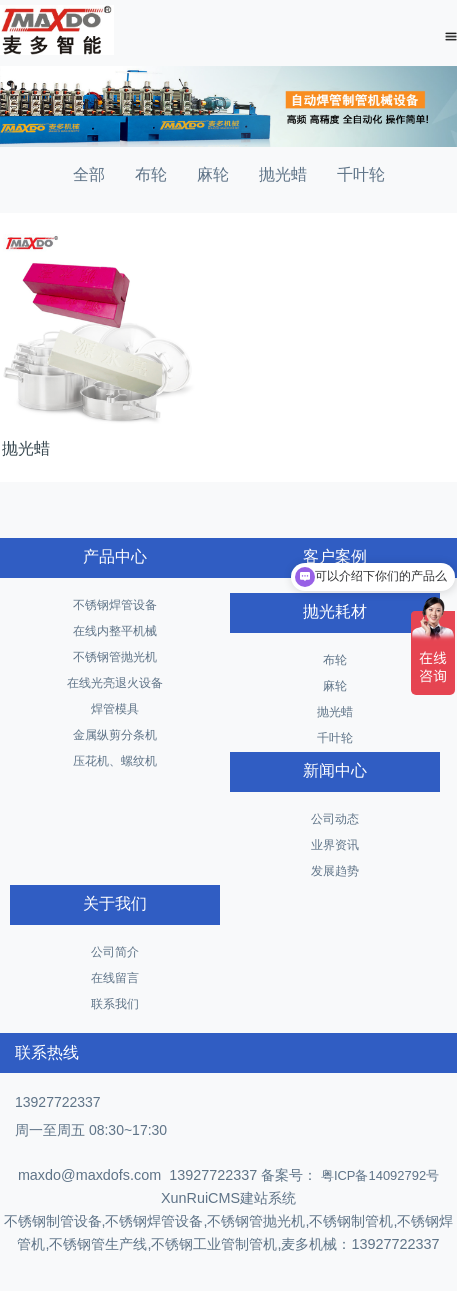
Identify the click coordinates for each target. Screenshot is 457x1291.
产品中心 (115, 556)
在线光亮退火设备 (115, 683)
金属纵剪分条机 (115, 735)
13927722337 (58, 1102)
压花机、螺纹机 (115, 761)
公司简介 (115, 952)
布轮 (151, 174)
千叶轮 (361, 174)
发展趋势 (335, 871)
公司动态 (335, 819)
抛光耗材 (335, 611)
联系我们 (115, 1004)
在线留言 (115, 978)
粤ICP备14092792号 (378, 1175)
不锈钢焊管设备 (115, 605)
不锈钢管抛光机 (115, 657)
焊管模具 (115, 709)
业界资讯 (335, 845)
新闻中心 (335, 770)
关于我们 (115, 903)
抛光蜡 (283, 174)
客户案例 (335, 556)
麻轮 (213, 174)
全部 (89, 174)
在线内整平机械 (115, 631)
